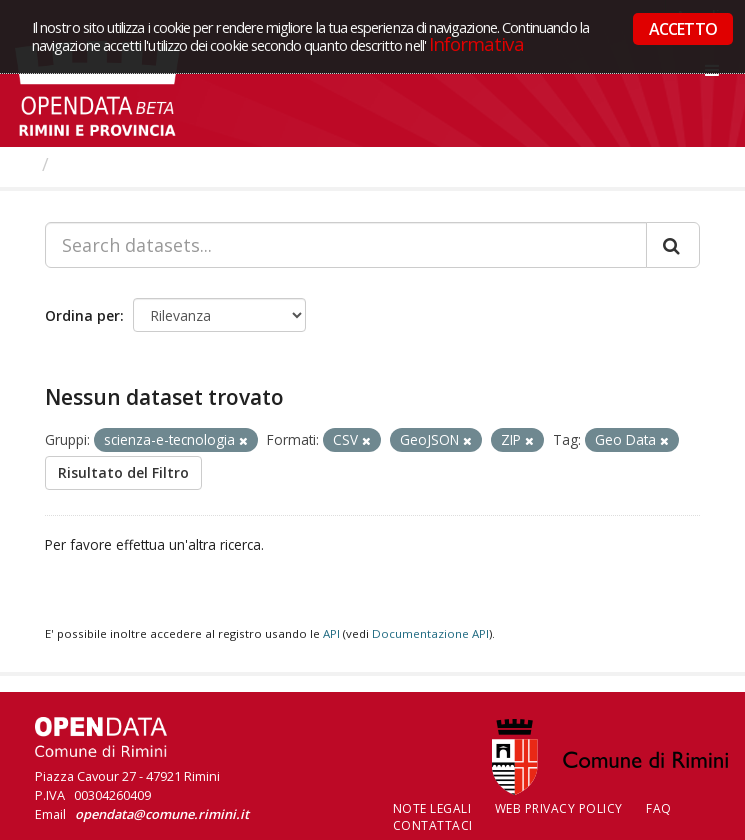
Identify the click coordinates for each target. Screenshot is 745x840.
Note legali (432, 808)
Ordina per (82, 315)
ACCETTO (683, 29)
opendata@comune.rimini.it (162, 814)
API (331, 633)
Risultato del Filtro (123, 472)
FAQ (659, 808)
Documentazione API (430, 633)
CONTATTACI (433, 825)
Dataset (94, 164)
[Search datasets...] (346, 245)
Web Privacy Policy (559, 808)
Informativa (476, 43)
